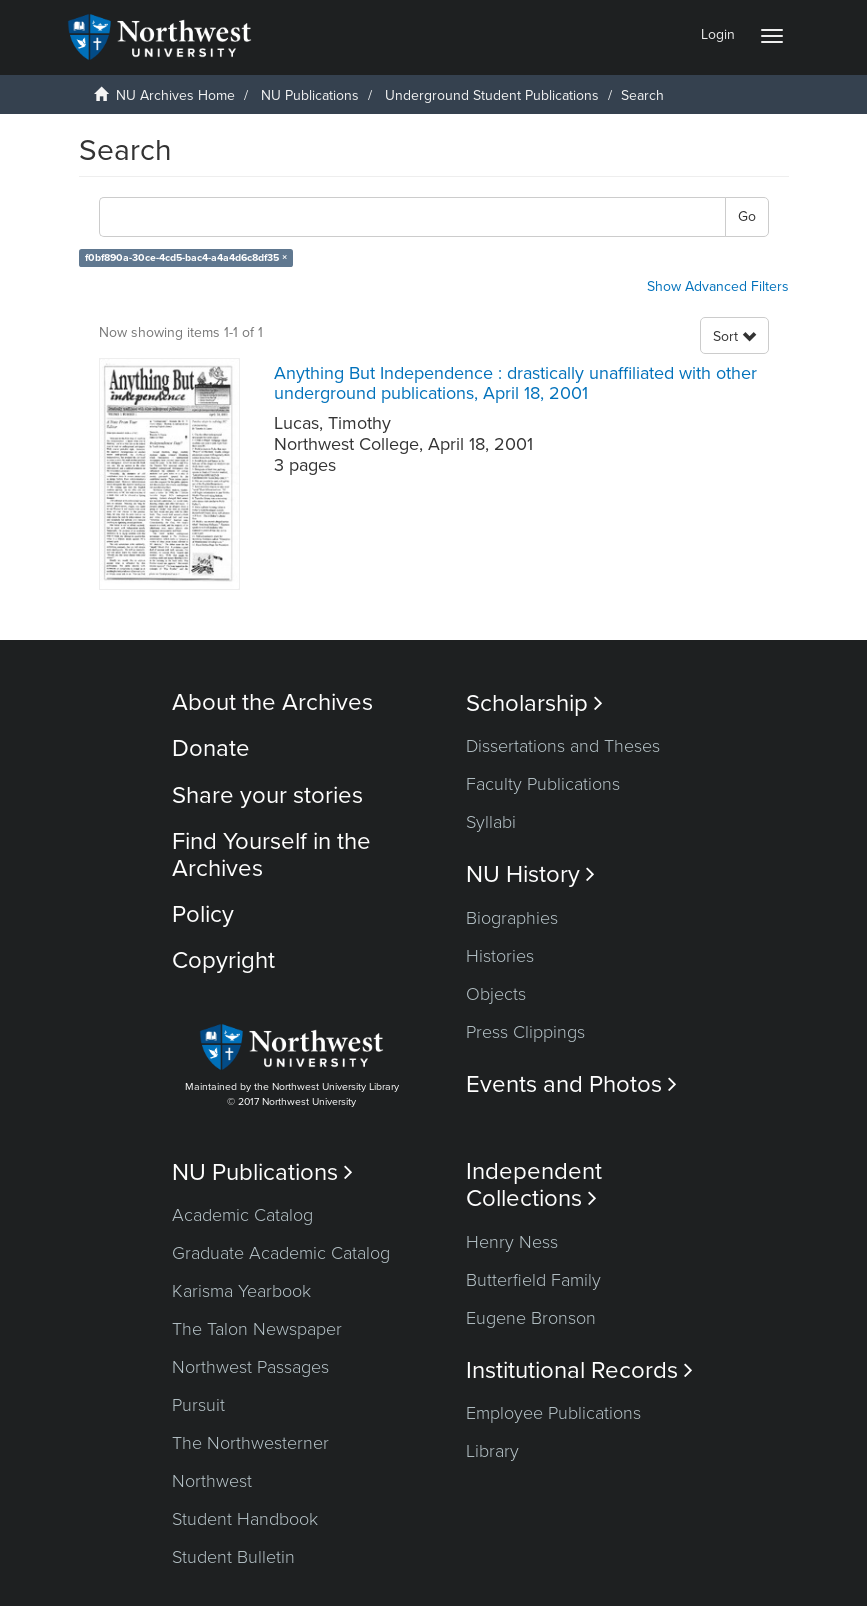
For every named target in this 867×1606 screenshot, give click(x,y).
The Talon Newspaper (257, 1329)
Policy (203, 914)
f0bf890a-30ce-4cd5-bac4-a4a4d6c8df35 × (186, 257)
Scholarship (534, 703)
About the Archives (272, 702)
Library (492, 1451)
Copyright (223, 960)
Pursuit (198, 1405)
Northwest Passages (250, 1367)
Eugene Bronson (531, 1318)
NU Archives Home (175, 95)
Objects (496, 994)
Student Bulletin (233, 1557)
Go (747, 216)
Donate (211, 748)
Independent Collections (534, 1185)
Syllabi (491, 822)
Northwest (212, 1481)
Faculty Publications (543, 784)
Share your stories (267, 795)
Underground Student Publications (492, 95)
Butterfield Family (533, 1280)
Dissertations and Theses (563, 746)
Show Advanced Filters (718, 286)
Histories (500, 956)
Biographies (512, 918)
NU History (530, 874)
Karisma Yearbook (241, 1291)
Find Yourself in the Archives (271, 854)
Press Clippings (525, 1032)
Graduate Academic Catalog (281, 1253)
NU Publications (310, 95)
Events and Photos (571, 1084)
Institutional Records (579, 1370)
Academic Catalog (242, 1215)
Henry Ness (512, 1242)
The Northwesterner (250, 1443)
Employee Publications (553, 1413)
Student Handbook (245, 1519)
